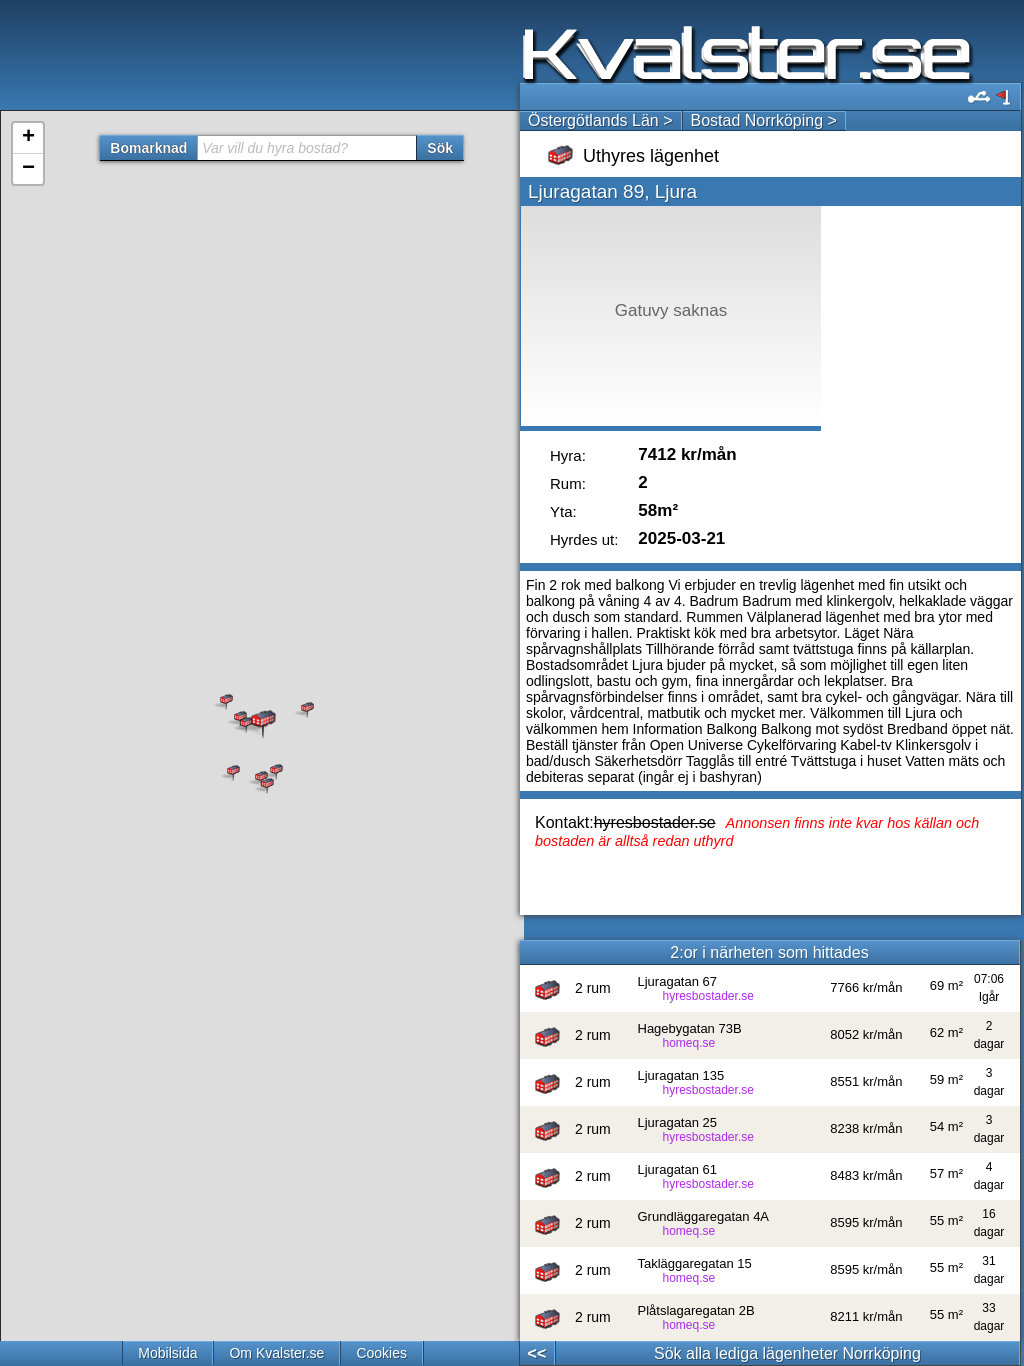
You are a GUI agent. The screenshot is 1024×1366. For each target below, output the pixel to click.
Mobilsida (167, 1353)
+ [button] (28, 138)
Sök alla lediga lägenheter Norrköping (787, 1353)
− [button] (28, 169)
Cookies (381, 1353)
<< (537, 1353)
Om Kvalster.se (276, 1353)
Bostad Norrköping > (764, 120)
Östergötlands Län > (600, 120)
